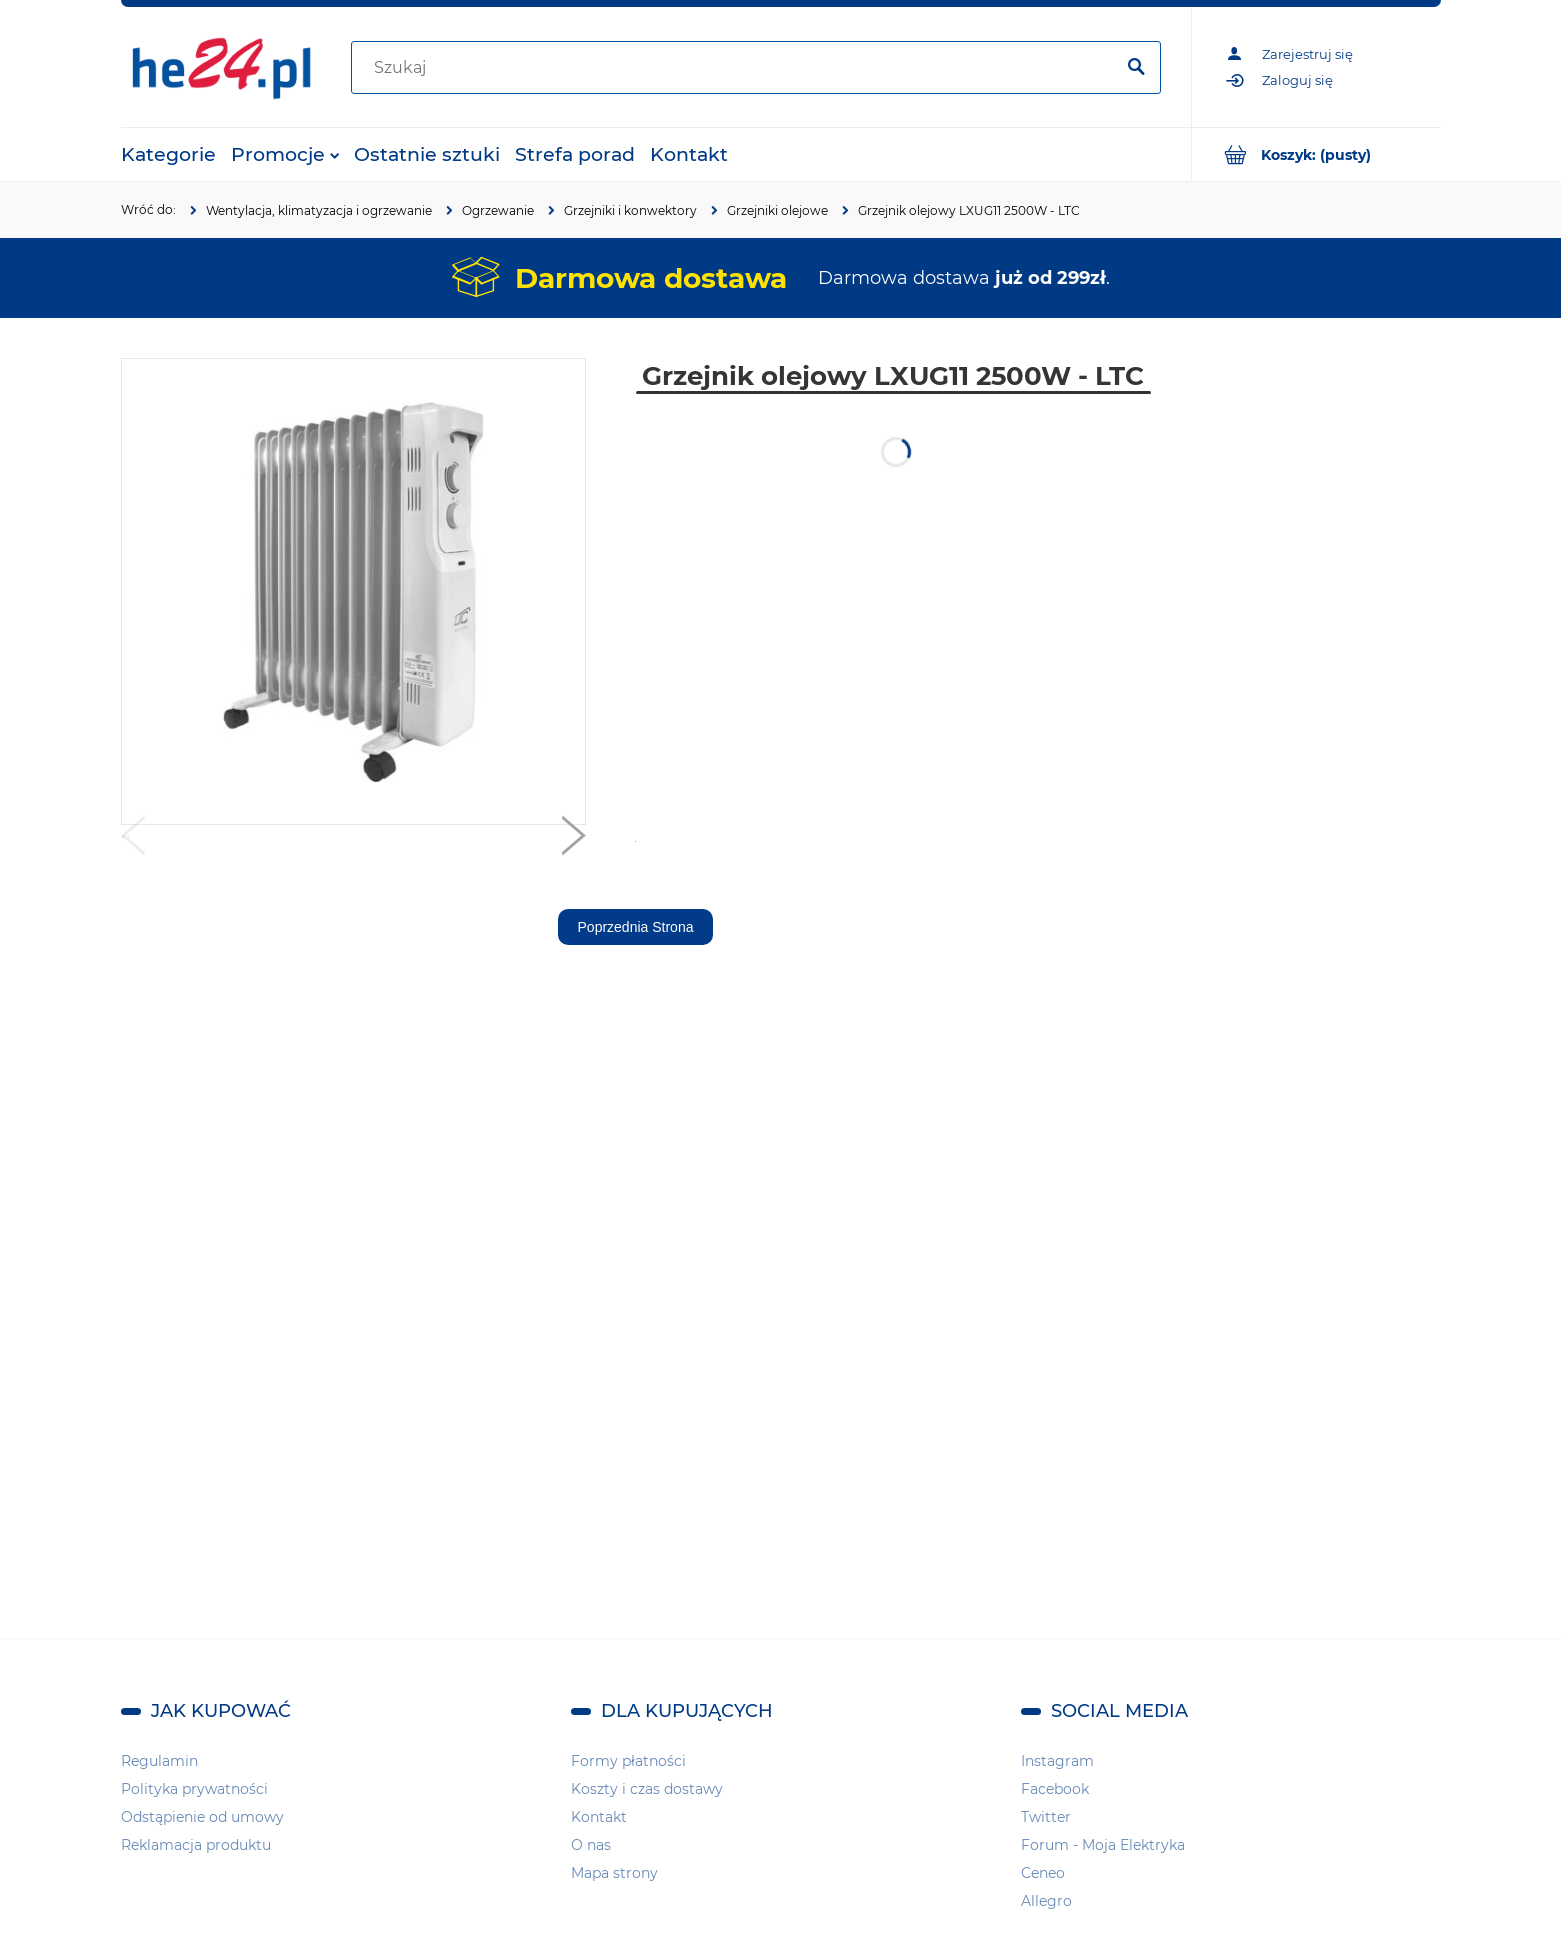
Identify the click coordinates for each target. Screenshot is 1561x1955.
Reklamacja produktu (196, 1845)
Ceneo (1043, 1873)
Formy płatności (628, 1761)
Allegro (1046, 1901)
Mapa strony (614, 1873)
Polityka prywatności (194, 1789)
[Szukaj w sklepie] (736, 68)
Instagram (1057, 1761)
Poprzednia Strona (636, 927)
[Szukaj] (1137, 68)
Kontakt (599, 1817)
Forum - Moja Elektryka (1103, 1845)
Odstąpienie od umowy (202, 1817)
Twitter (1046, 1817)
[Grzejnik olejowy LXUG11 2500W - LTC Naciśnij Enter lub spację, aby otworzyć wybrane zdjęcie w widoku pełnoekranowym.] (353, 592)
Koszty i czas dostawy (647, 1789)
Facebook (1055, 1789)
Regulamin (159, 1761)
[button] (133, 840)
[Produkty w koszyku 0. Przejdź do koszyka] (1316, 154)
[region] (1321, 658)
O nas (591, 1845)
